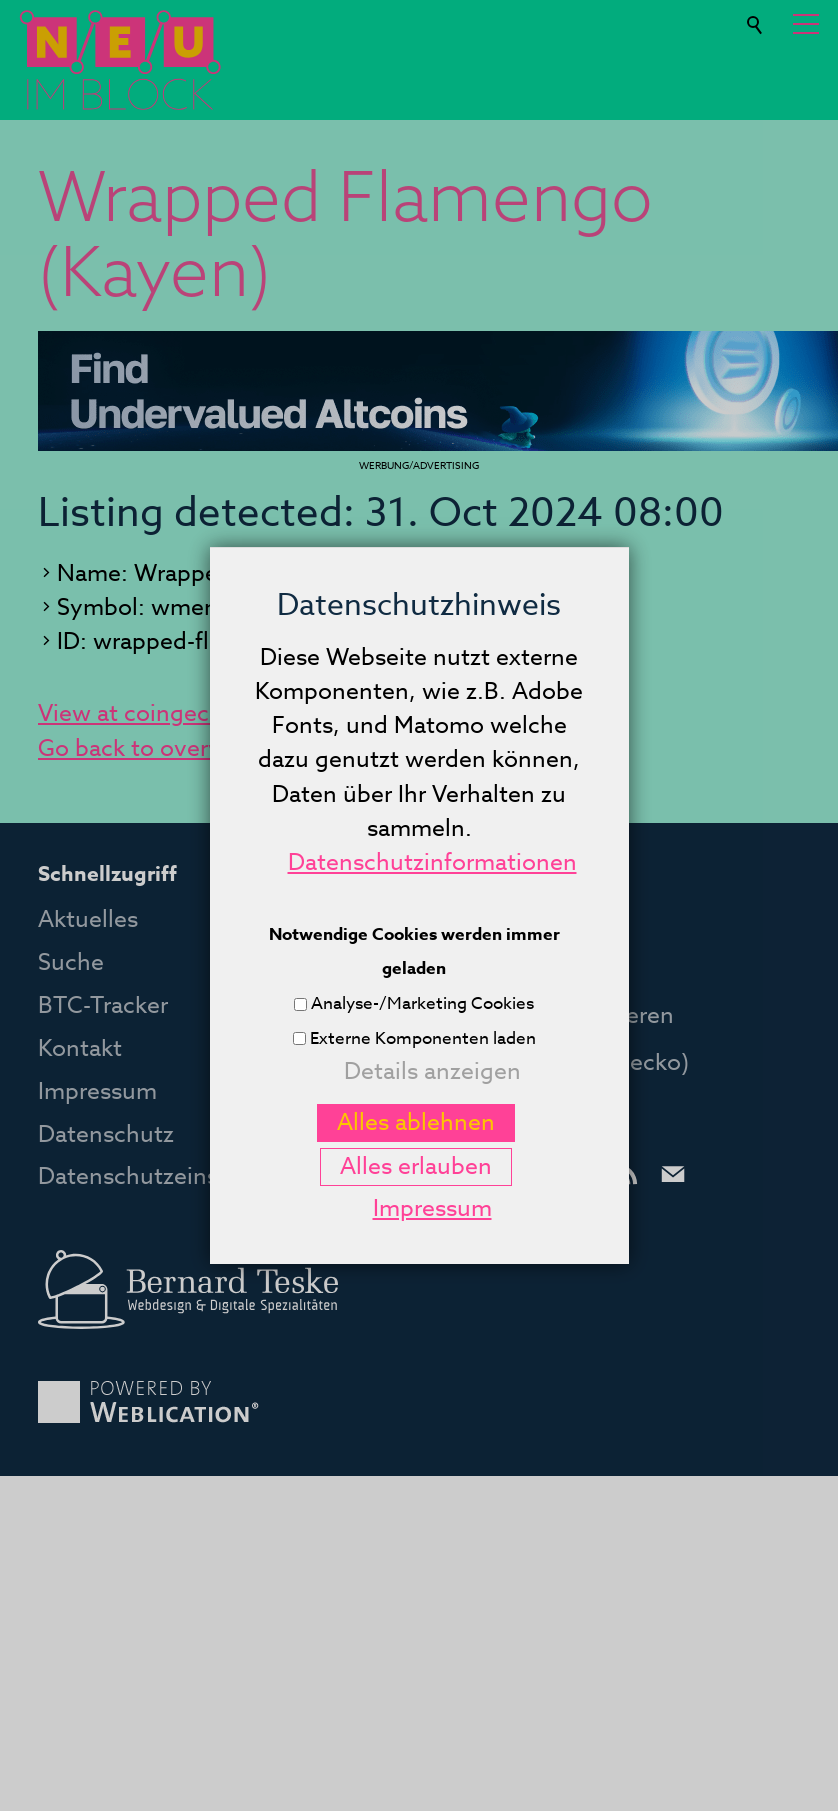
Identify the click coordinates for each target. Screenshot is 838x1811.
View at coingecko (136, 714)
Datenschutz (106, 1135)
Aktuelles (88, 920)
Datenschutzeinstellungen (179, 1177)
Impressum (97, 1092)
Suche (756, 17)
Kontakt (80, 1049)
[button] (806, 24)
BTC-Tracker (103, 1006)
